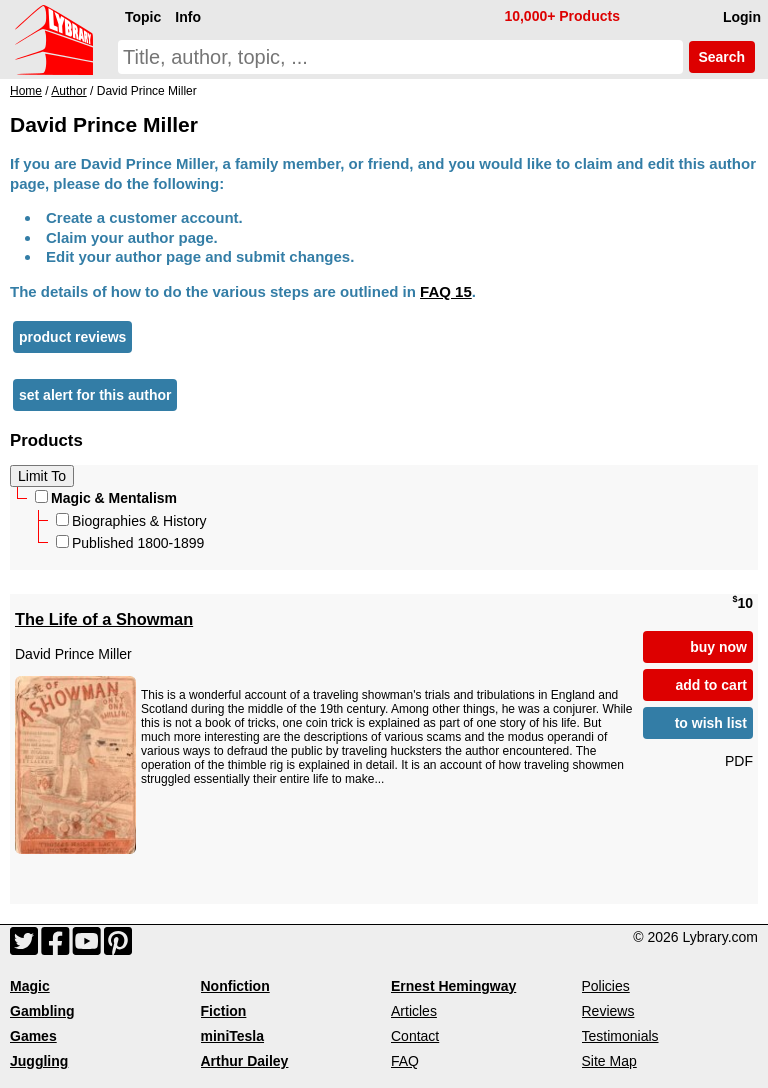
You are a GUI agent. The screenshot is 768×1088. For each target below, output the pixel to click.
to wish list (711, 723)
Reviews (608, 1011)
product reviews (72, 337)
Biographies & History (131, 521)
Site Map (609, 1061)
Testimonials (620, 1036)
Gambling (42, 1011)
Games (33, 1036)
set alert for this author (95, 395)
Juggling (39, 1061)
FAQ (405, 1061)
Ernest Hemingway (453, 986)
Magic (30, 986)
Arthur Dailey (245, 1061)
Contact (415, 1036)
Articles (414, 1011)
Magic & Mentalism (106, 498)
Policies (606, 986)
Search (722, 57)
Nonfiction (235, 986)
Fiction (224, 1011)
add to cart (711, 685)
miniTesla (233, 1036)
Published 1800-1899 (130, 543)
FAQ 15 (446, 291)
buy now (718, 647)
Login (742, 17)
